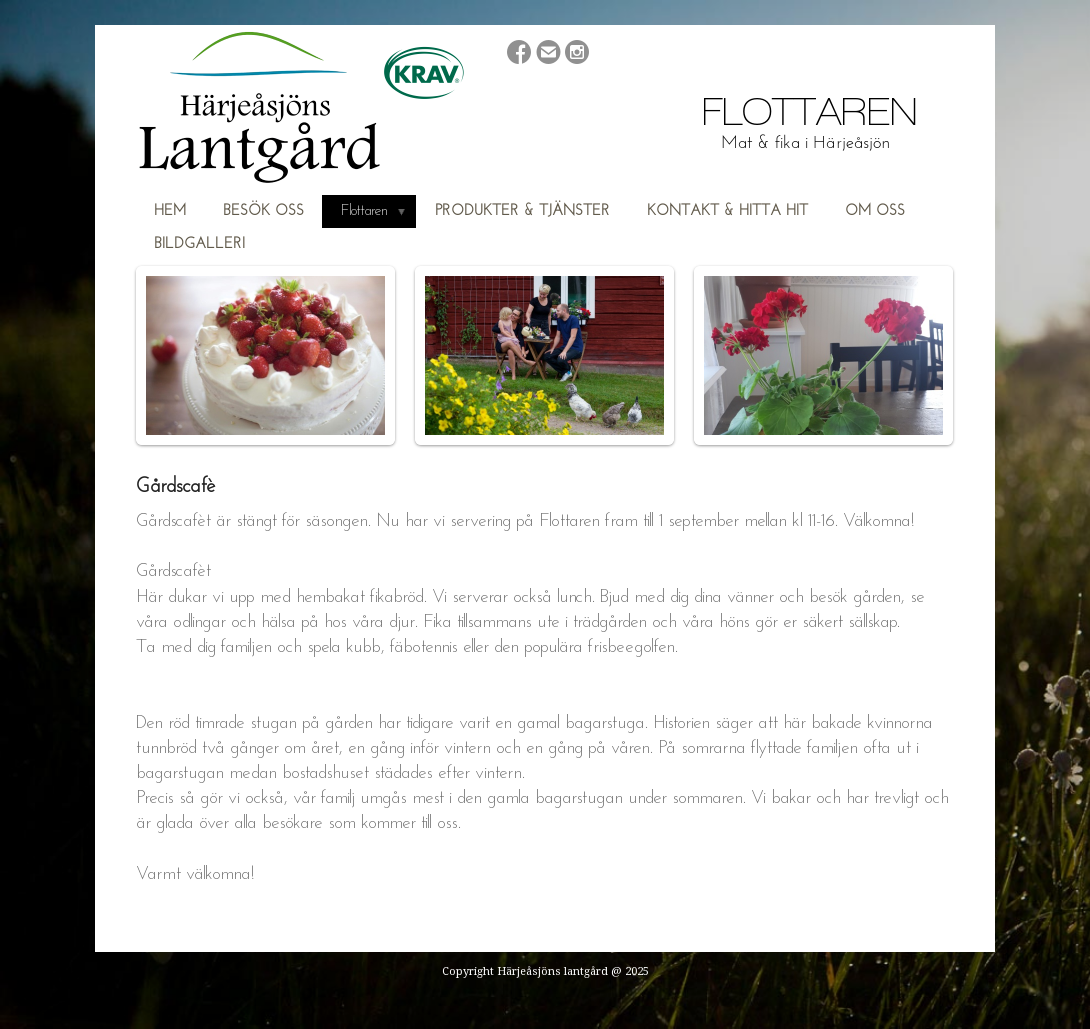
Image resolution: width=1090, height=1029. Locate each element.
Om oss (875, 211)
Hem (170, 211)
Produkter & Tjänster (522, 211)
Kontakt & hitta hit (727, 211)
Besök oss (263, 211)
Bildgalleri (199, 244)
